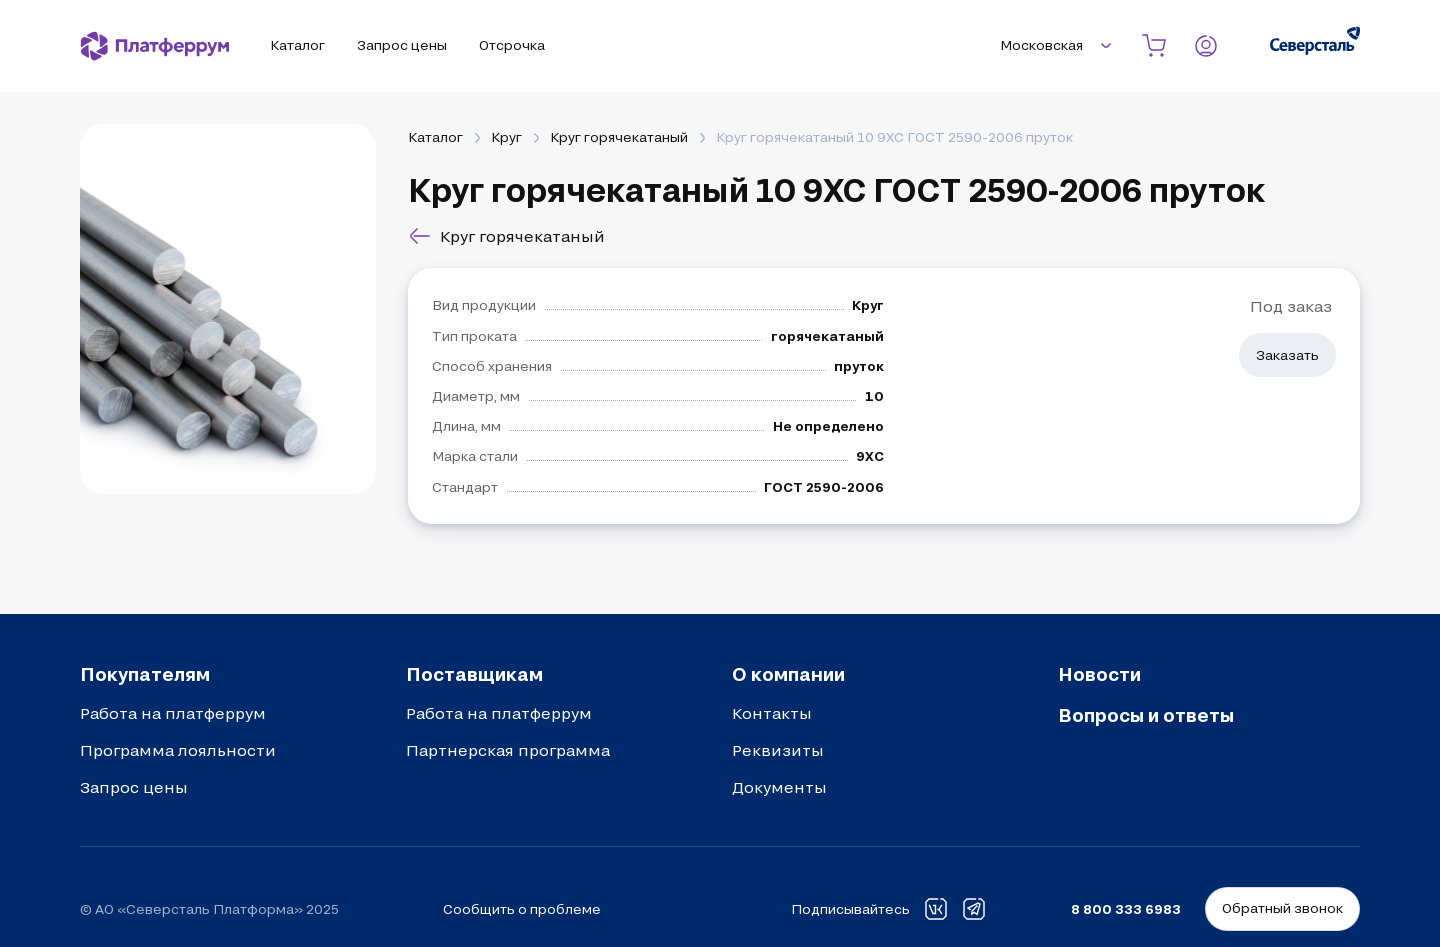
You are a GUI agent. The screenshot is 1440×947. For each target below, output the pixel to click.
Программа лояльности (178, 750)
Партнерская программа (508, 750)
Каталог (435, 137)
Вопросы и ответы (1146, 715)
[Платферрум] (155, 46)
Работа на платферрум (173, 713)
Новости (1099, 674)
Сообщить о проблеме (522, 909)
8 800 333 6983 (1126, 909)
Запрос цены (134, 787)
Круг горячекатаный (619, 137)
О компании (788, 674)
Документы (779, 787)
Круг (506, 137)
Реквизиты (778, 750)
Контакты (772, 713)
